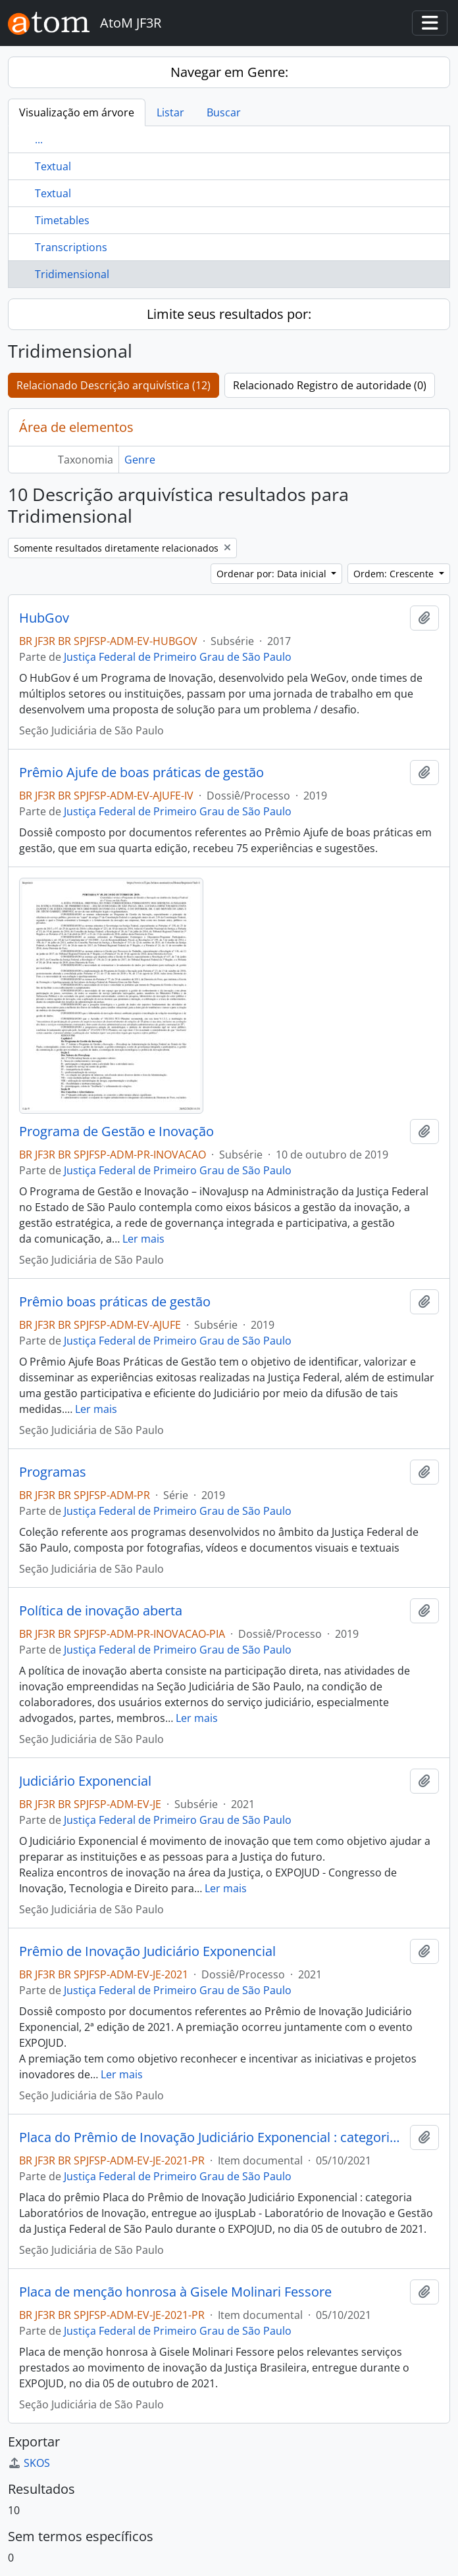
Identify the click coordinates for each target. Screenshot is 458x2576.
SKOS (29, 2463)
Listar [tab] (170, 112)
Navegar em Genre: (229, 72)
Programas (52, 1472)
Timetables (62, 220)
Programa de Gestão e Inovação (116, 1131)
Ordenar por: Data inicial (272, 573)
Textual (53, 166)
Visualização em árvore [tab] (76, 112)
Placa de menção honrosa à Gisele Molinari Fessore (175, 2292)
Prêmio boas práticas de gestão (115, 1302)
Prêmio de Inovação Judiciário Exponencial (147, 1951)
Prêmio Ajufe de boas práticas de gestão (141, 772)
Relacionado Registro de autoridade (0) (329, 385)
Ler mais (143, 1238)
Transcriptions (71, 247)
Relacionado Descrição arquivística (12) (113, 385)
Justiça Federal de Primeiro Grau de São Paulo (178, 657)
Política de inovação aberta (100, 1611)
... (39, 139)
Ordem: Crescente (394, 573)
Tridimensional (72, 274)
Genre (139, 459)
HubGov (44, 618)
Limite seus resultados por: (229, 314)
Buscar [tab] (224, 112)
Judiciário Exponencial (85, 1781)
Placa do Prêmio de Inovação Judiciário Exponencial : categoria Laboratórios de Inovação (212, 2137)
